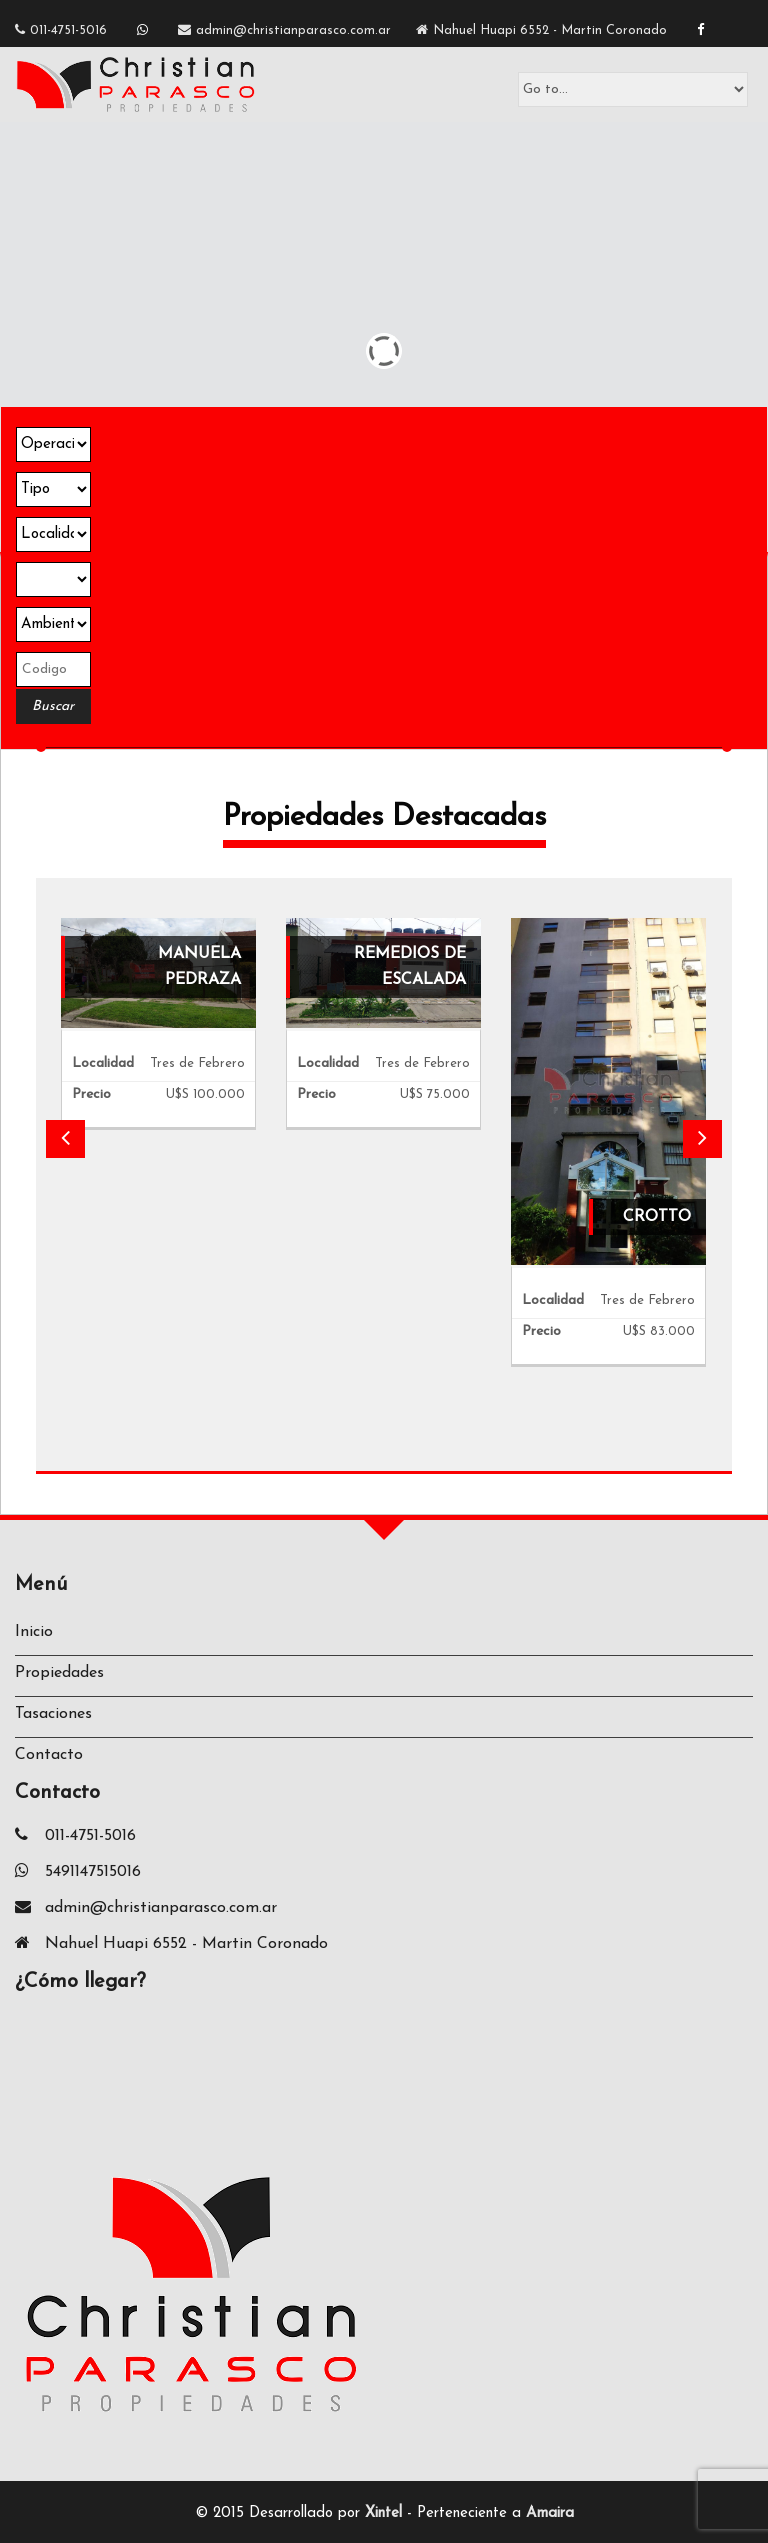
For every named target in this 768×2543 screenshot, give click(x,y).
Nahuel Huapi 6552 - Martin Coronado (550, 30)
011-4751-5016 (68, 30)
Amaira (550, 2513)
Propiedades (59, 1673)
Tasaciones (53, 1714)
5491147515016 (93, 1872)
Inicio (34, 1632)
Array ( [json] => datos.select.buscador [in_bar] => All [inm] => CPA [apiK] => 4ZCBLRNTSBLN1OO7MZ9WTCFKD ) (53, 579)
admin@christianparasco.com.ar (293, 30)
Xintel (383, 2513)
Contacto (49, 1755)
